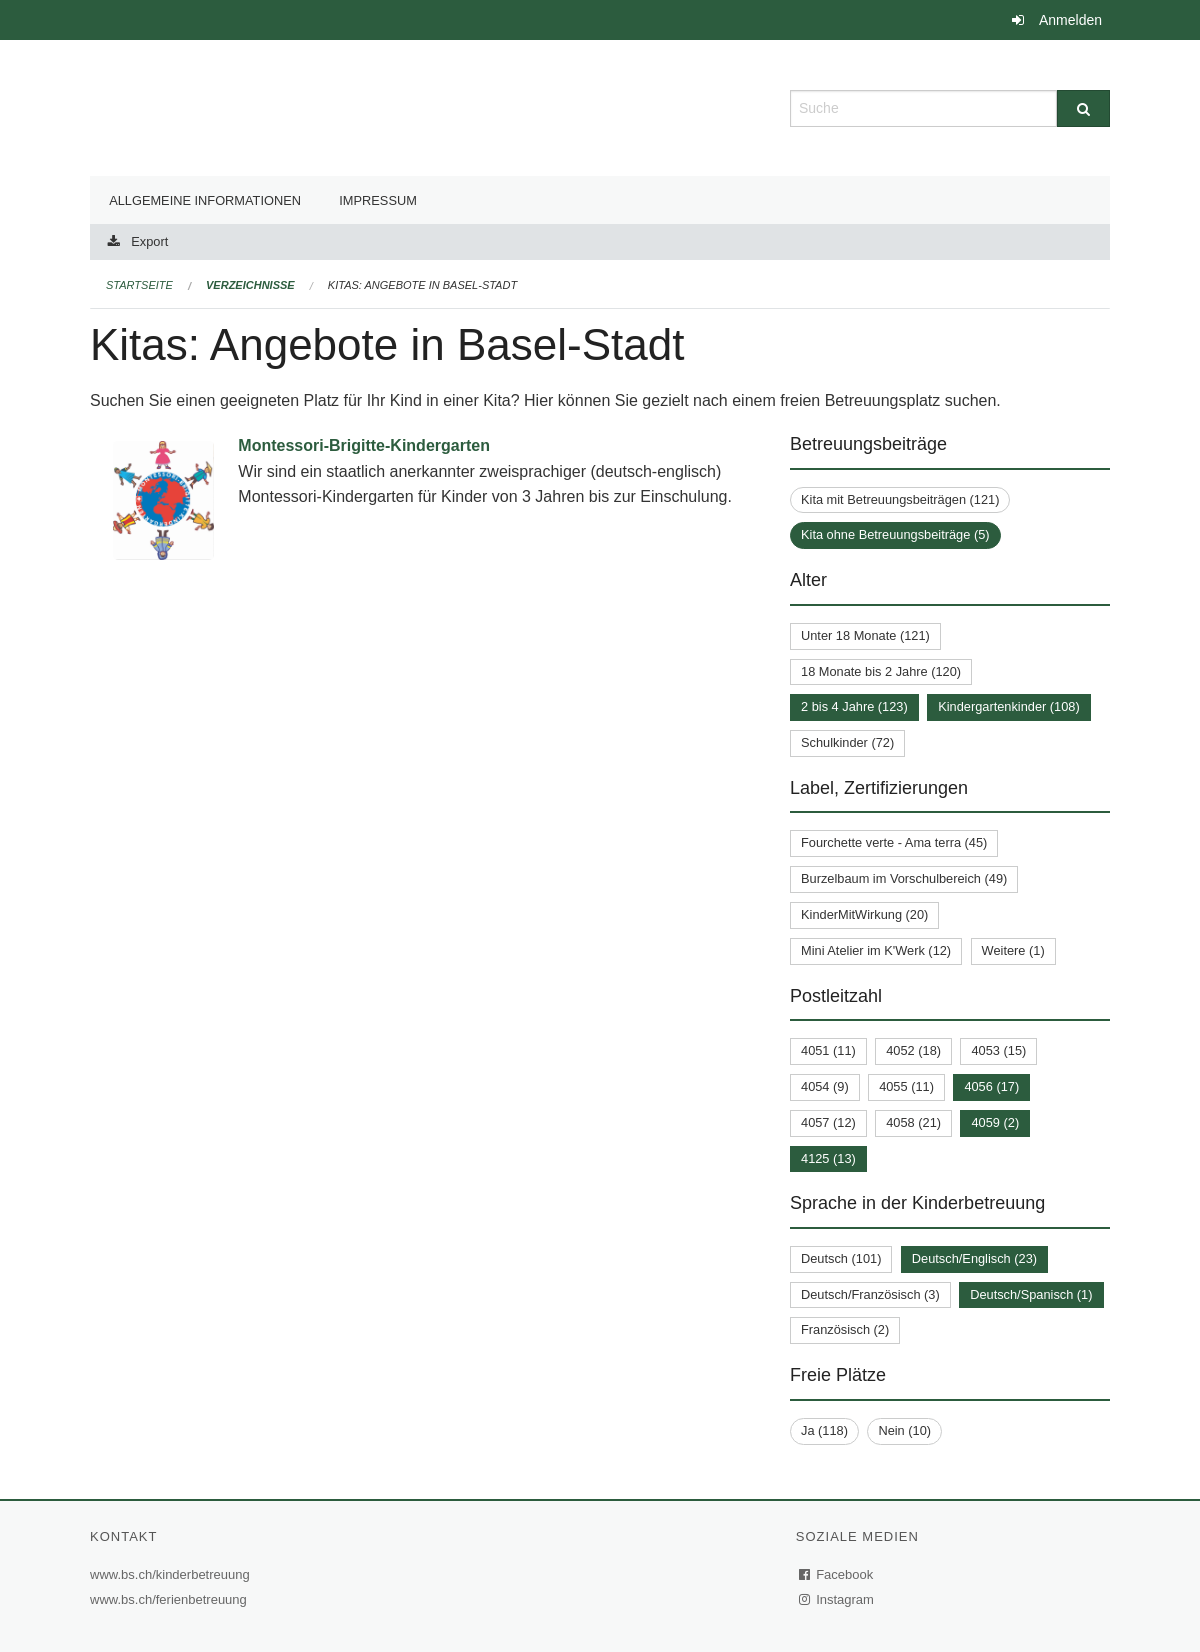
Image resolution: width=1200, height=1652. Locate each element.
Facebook (837, 1574)
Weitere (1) (1013, 950)
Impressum (378, 200)
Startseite (139, 285)
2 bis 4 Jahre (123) (854, 706)
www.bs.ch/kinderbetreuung (172, 1574)
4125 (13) (828, 1158)
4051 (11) (828, 1050)
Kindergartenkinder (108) (1009, 706)
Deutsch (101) (841, 1258)
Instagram (837, 1599)
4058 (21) (913, 1122)
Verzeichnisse (250, 285)
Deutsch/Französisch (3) (870, 1294)
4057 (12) (828, 1122)
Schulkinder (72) (847, 742)
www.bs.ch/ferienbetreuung (171, 1599)
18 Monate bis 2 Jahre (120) (881, 671)
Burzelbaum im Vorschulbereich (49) (904, 878)
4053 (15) (998, 1050)
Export (149, 241)
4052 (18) (913, 1050)
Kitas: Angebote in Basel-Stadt (422, 285)
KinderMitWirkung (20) (864, 914)
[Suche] (1083, 108)
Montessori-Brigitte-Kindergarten (364, 445)
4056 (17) (991, 1086)
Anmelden (1070, 20)
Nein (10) (904, 1430)
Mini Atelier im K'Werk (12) (876, 950)
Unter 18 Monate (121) (865, 635)
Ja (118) (824, 1430)
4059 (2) (995, 1122)
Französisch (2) (845, 1329)
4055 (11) (906, 1086)
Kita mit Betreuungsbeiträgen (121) (900, 499)
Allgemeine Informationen (205, 200)
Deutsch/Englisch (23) (974, 1258)
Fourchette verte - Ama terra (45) (894, 842)
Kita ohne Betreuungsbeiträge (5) (895, 534)
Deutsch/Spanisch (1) (1031, 1294)
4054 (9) (825, 1086)
